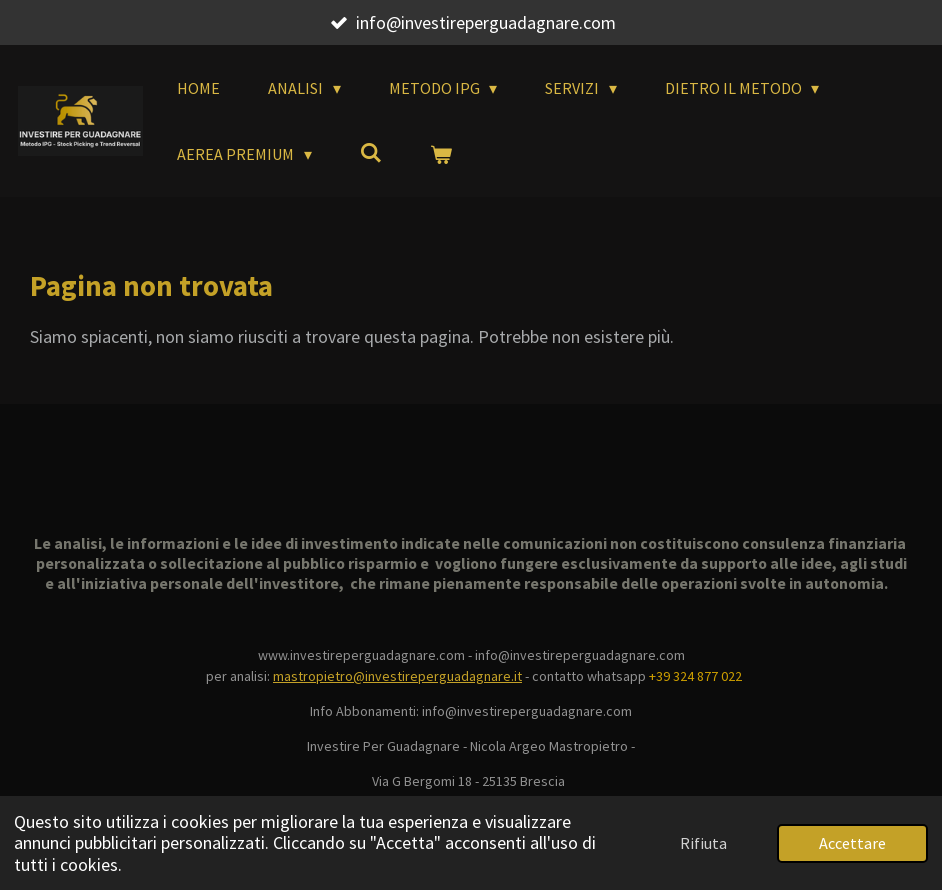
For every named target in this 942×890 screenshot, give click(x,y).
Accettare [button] (852, 843)
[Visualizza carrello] (441, 154)
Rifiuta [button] (703, 843)
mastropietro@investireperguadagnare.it (397, 676)
